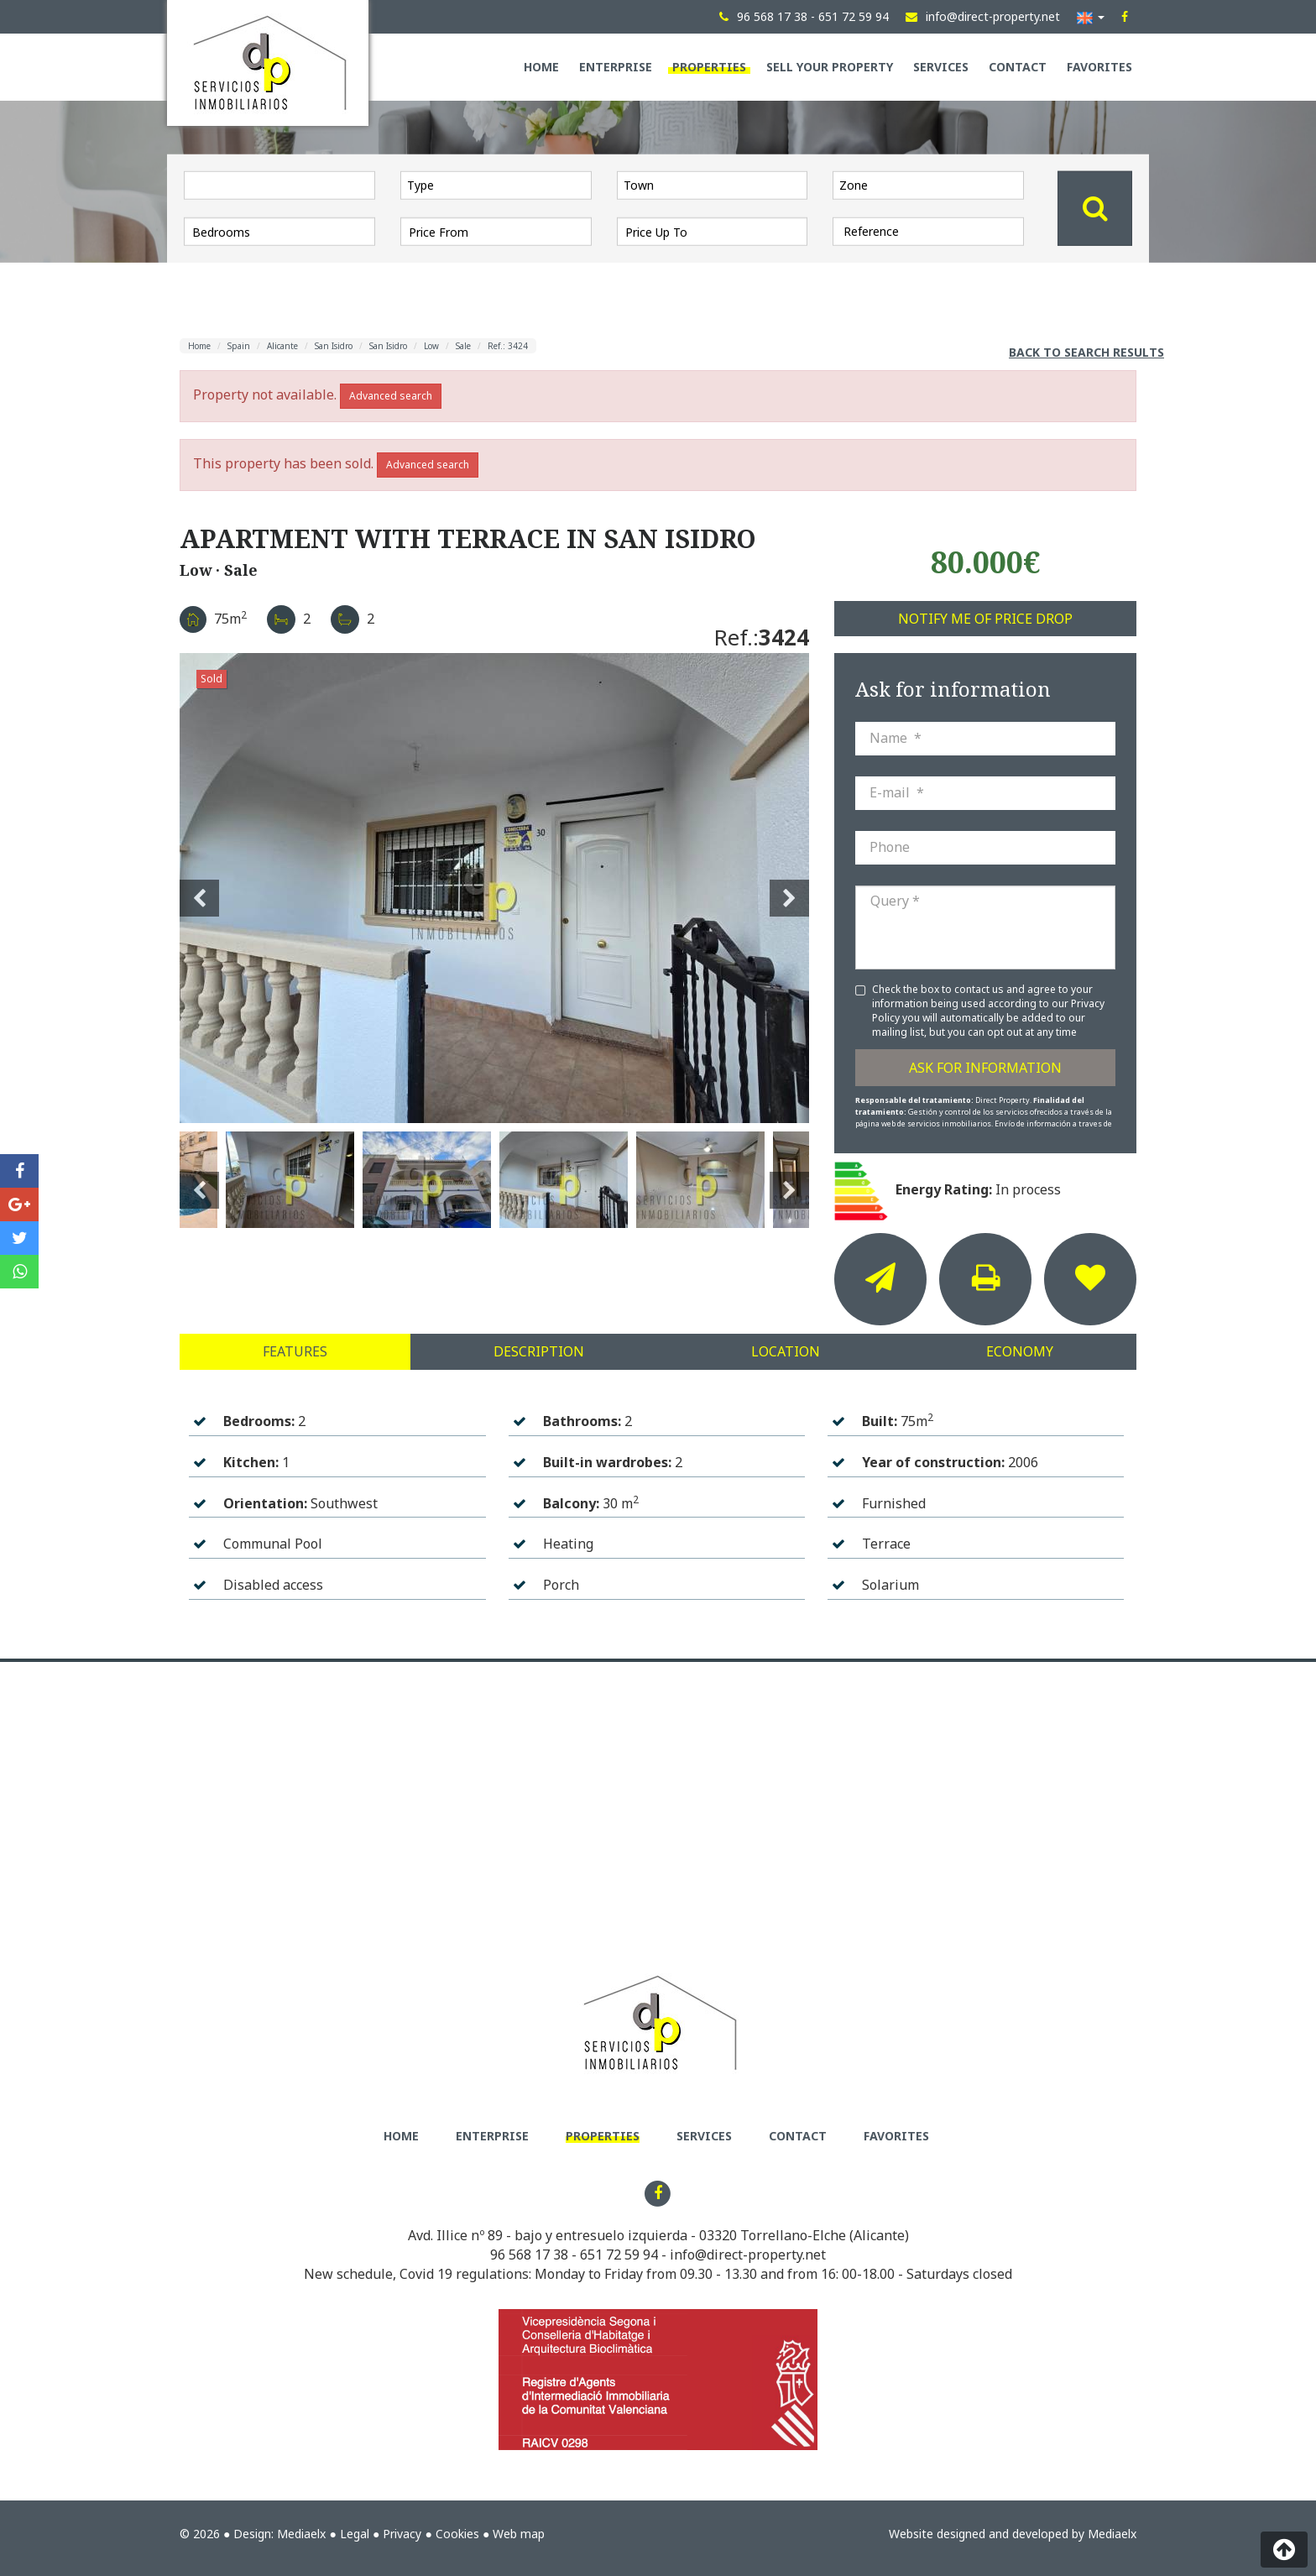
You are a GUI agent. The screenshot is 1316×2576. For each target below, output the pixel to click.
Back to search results (1086, 352)
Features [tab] (295, 1351)
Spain (238, 346)
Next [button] (789, 888)
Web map (519, 2534)
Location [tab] (785, 1351)
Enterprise (615, 67)
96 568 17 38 (529, 2254)
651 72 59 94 (619, 2254)
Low (431, 346)
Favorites (1099, 67)
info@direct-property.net (748, 2254)
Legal (354, 2534)
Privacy (402, 2534)
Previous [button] (199, 888)
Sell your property (829, 67)
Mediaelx (301, 2534)
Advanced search (390, 396)
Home (541, 67)
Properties (709, 67)
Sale (463, 346)
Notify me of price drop (985, 618)
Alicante (282, 346)
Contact (1018, 67)
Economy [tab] (1019, 1351)
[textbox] (500, 184)
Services (941, 67)
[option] (494, 888)
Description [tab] (539, 1351)
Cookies (457, 2534)
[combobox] (496, 184)
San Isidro (333, 346)
